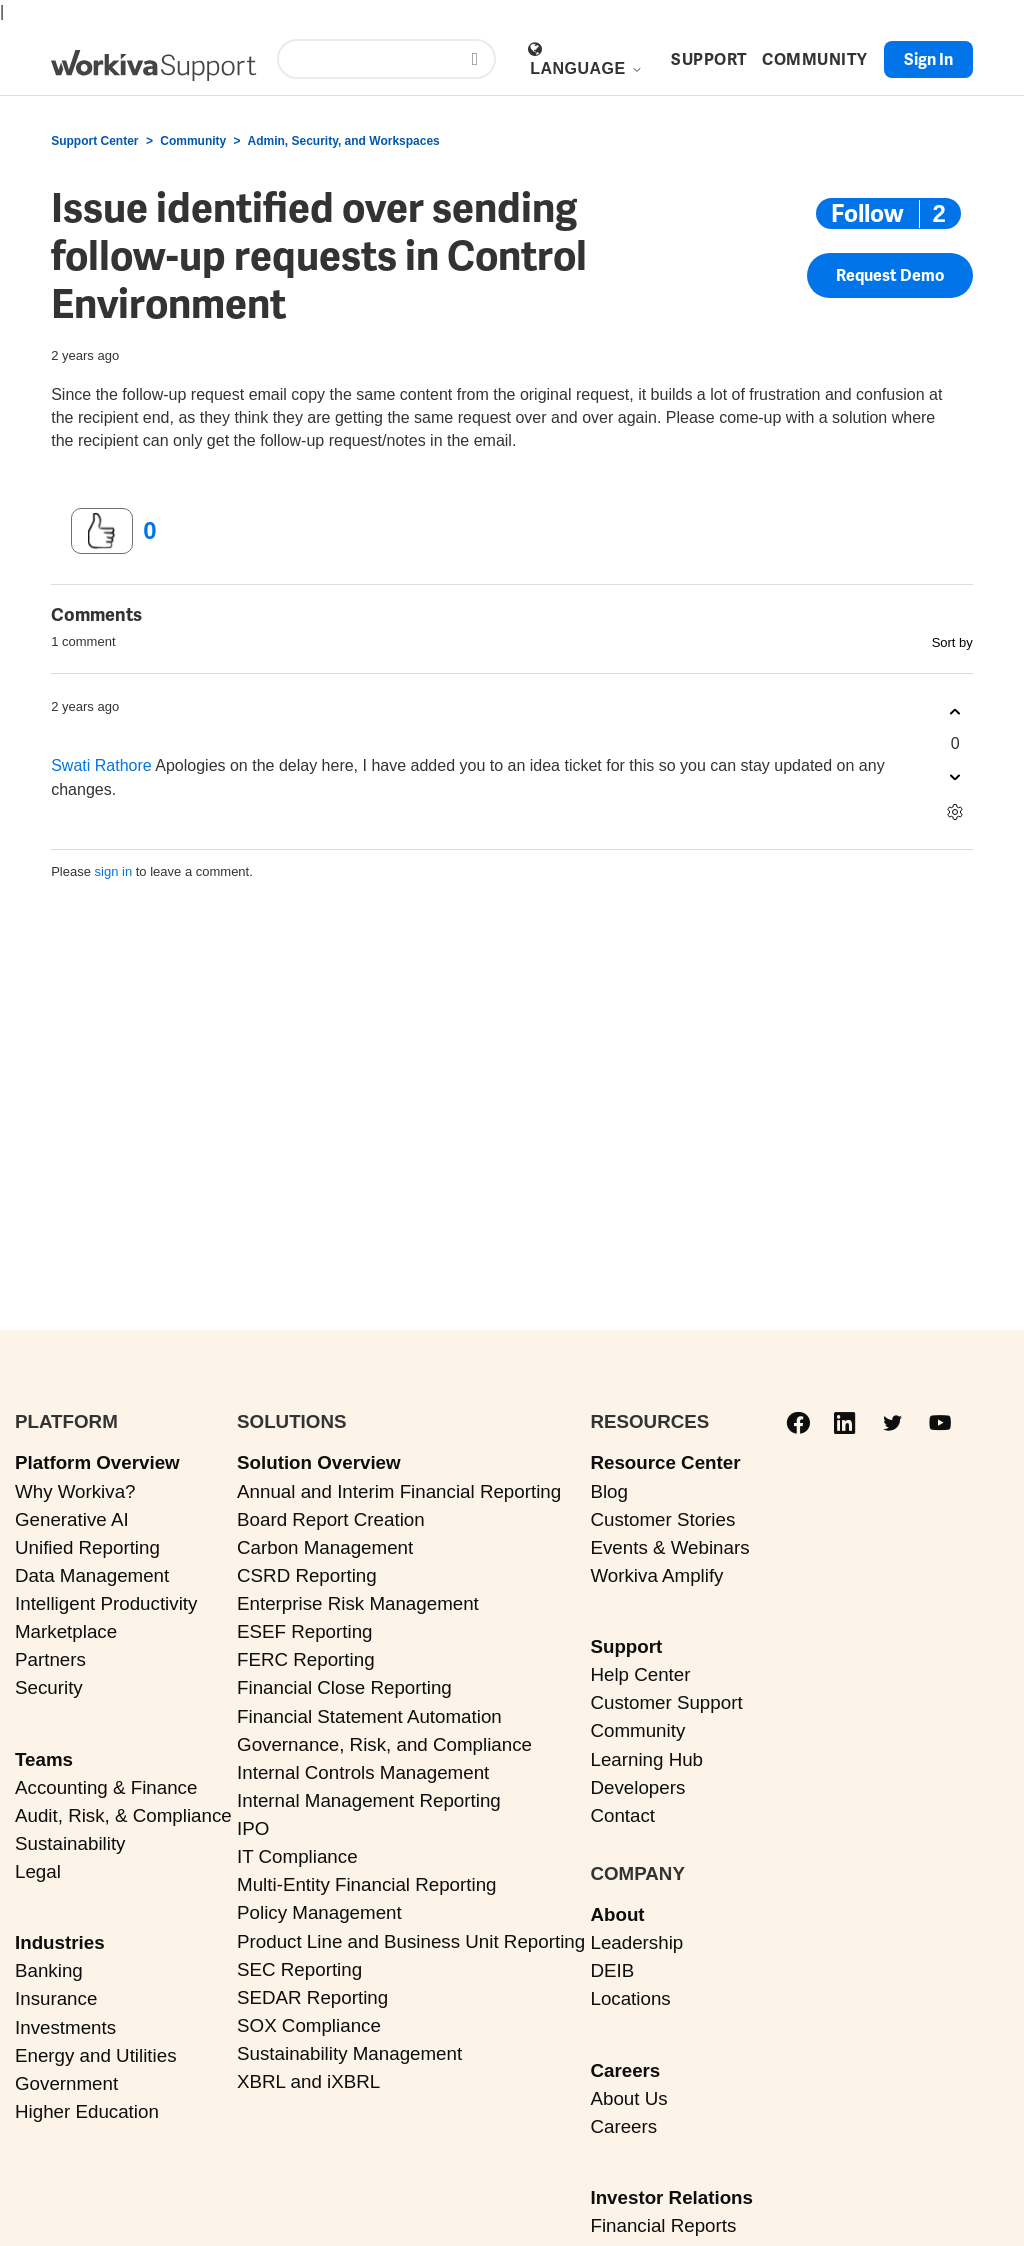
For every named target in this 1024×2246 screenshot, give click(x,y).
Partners (50, 1659)
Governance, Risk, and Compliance (384, 1744)
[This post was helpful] (102, 531)
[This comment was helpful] (955, 711)
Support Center (94, 141)
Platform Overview (97, 1462)
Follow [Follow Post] (867, 213)
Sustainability (70, 1843)
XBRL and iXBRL (308, 2081)
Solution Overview (319, 1462)
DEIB (612, 1970)
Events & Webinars (669, 1547)
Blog (609, 1491)
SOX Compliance (309, 2025)
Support (626, 1646)
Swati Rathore (101, 765)
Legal (38, 1871)
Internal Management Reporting (369, 1800)
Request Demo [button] (890, 276)
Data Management (92, 1575)
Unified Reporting (87, 1547)
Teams (44, 1759)
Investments (65, 2027)
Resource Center (665, 1462)
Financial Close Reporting (344, 1687)
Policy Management (319, 1912)
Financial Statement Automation (369, 1716)
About (617, 1914)
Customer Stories (662, 1519)
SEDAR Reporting (312, 1997)
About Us (628, 2098)
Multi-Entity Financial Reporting (366, 1884)
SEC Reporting (299, 1969)
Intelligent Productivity (106, 1603)
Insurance (56, 1998)
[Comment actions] (955, 811)
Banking (49, 1970)
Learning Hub (646, 1759)
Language (586, 68)
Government (66, 2083)
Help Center (640, 1674)
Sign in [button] (928, 59)
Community (193, 141)
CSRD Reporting (307, 1575)
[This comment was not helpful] (955, 776)
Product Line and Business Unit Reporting (411, 1941)
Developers (637, 1787)
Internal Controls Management (363, 1772)
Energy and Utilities (96, 2055)
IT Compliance (297, 1856)
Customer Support (666, 1702)
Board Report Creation (331, 1519)
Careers (625, 2070)
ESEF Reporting (304, 1631)
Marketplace (66, 1631)
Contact (622, 1815)
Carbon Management (325, 1547)
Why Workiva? (75, 1491)
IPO (253, 1828)
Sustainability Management (349, 2053)
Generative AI (72, 1519)
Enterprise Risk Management (358, 1603)
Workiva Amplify (656, 1575)
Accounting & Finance (106, 1787)
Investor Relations (671, 2197)
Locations (630, 1998)
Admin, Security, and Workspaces (343, 141)
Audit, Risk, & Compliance (123, 1815)
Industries (60, 1942)
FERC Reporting (306, 1659)
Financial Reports (663, 2225)
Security (49, 1687)
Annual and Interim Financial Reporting (399, 1491)
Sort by (952, 642)
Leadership (636, 1942)
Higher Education (87, 2111)
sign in (114, 871)
